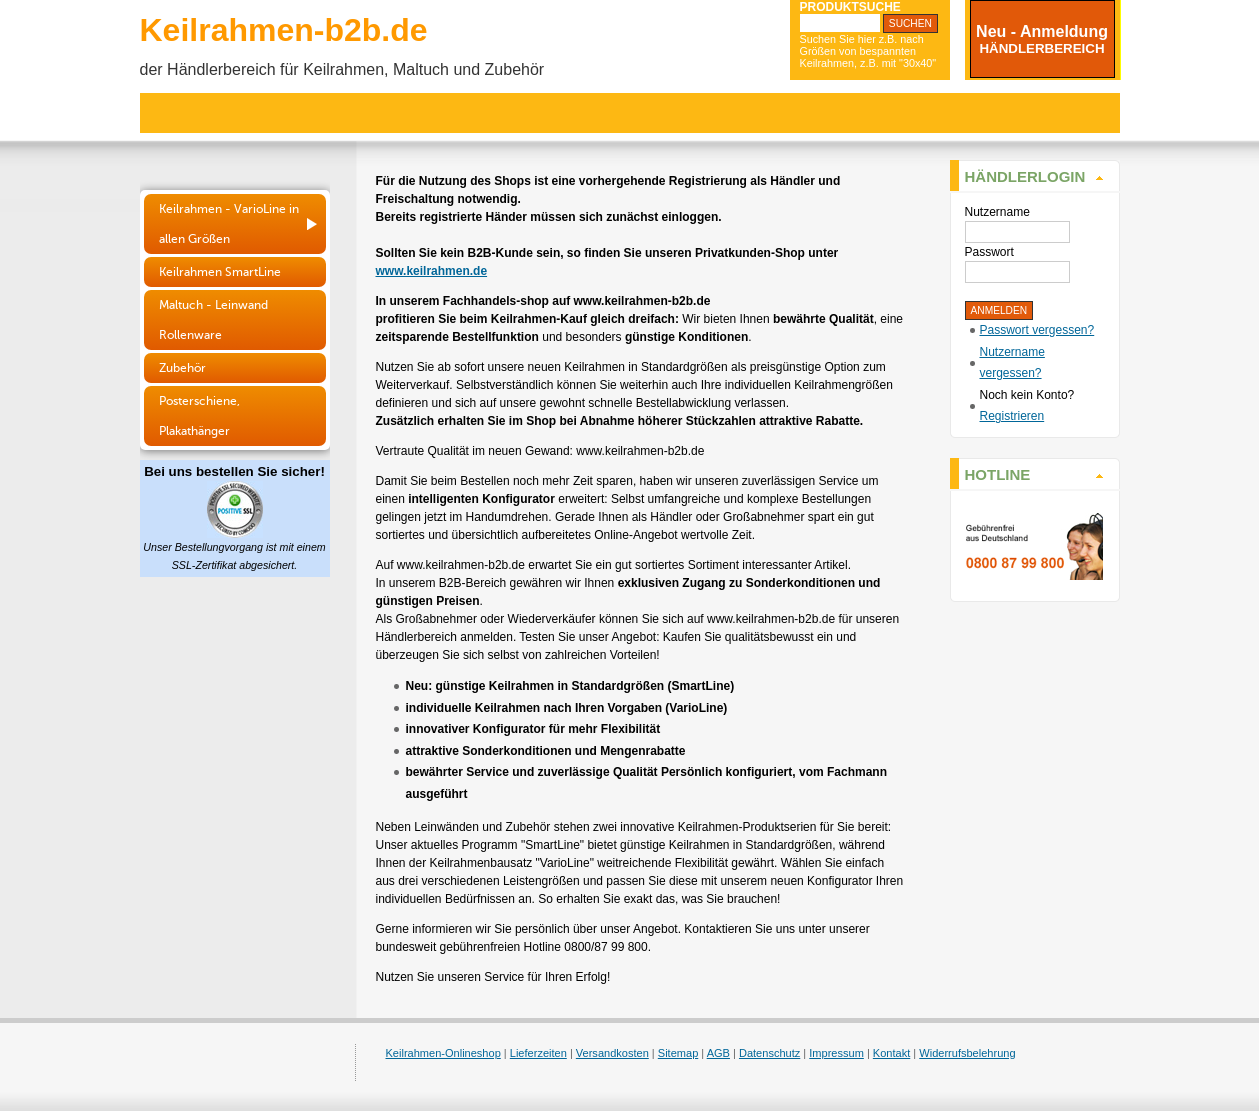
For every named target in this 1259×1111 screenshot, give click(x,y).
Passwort (989, 252)
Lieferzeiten (538, 1053)
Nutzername (997, 212)
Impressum (836, 1053)
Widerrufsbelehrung (967, 1053)
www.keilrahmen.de (432, 271)
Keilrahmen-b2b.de (284, 30)
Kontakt (891, 1053)
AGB (718, 1053)
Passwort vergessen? (1037, 330)
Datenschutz (769, 1053)
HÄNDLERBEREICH (1041, 48)
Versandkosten (612, 1053)
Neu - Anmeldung (1042, 31)
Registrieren (1012, 416)
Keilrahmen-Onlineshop (443, 1053)
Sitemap (678, 1053)
